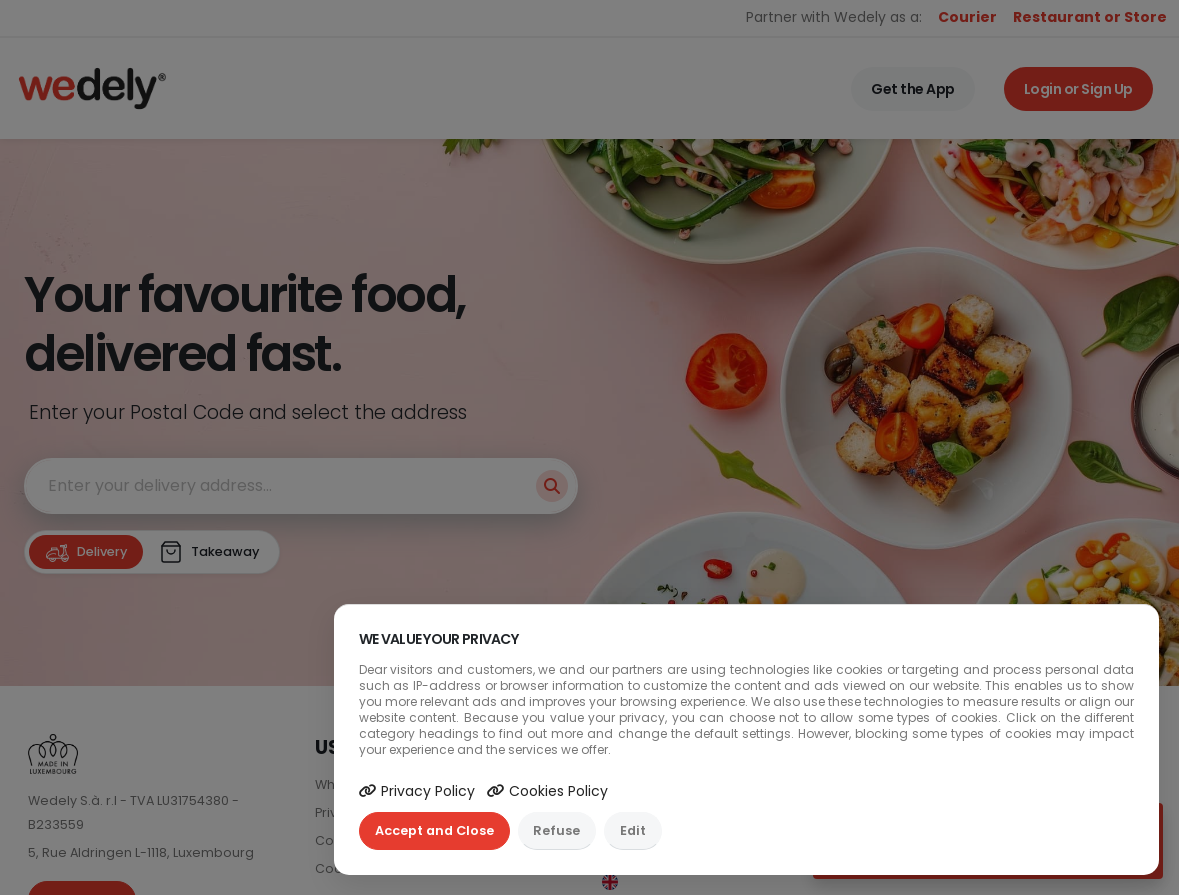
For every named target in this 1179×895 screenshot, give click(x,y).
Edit (633, 830)
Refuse (556, 830)
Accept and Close (434, 830)
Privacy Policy (417, 791)
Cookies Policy (547, 791)
